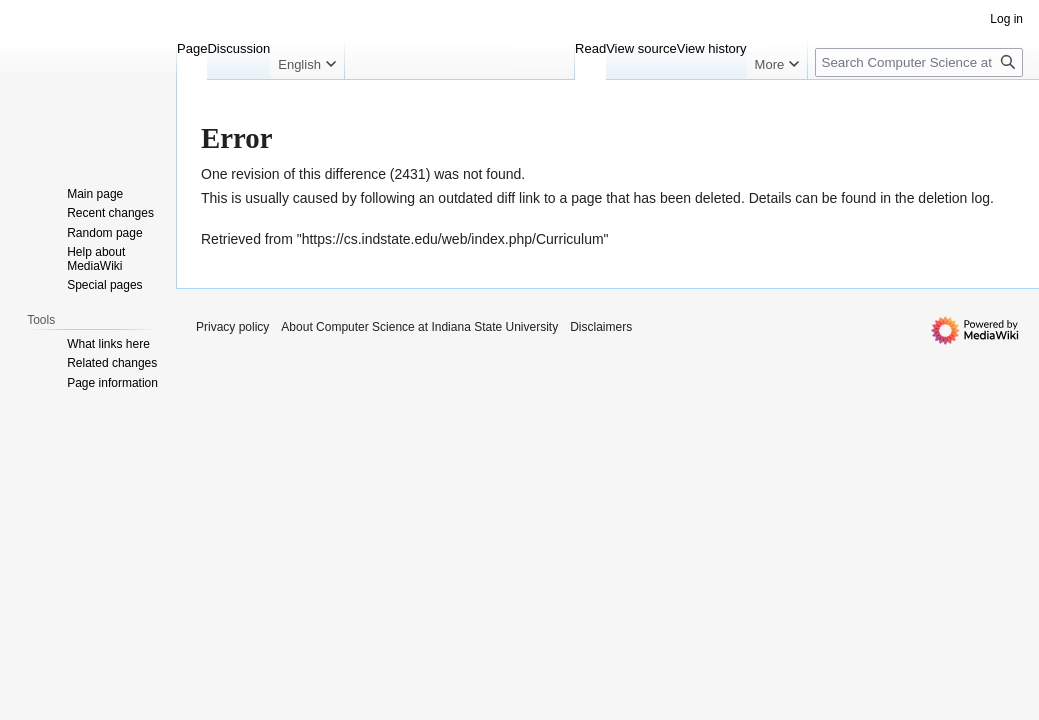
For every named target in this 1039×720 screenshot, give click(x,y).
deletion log (954, 198)
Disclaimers (601, 327)
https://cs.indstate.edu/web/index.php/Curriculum (453, 239)
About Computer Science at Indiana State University (419, 327)
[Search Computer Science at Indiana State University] (919, 62)
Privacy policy (232, 327)
